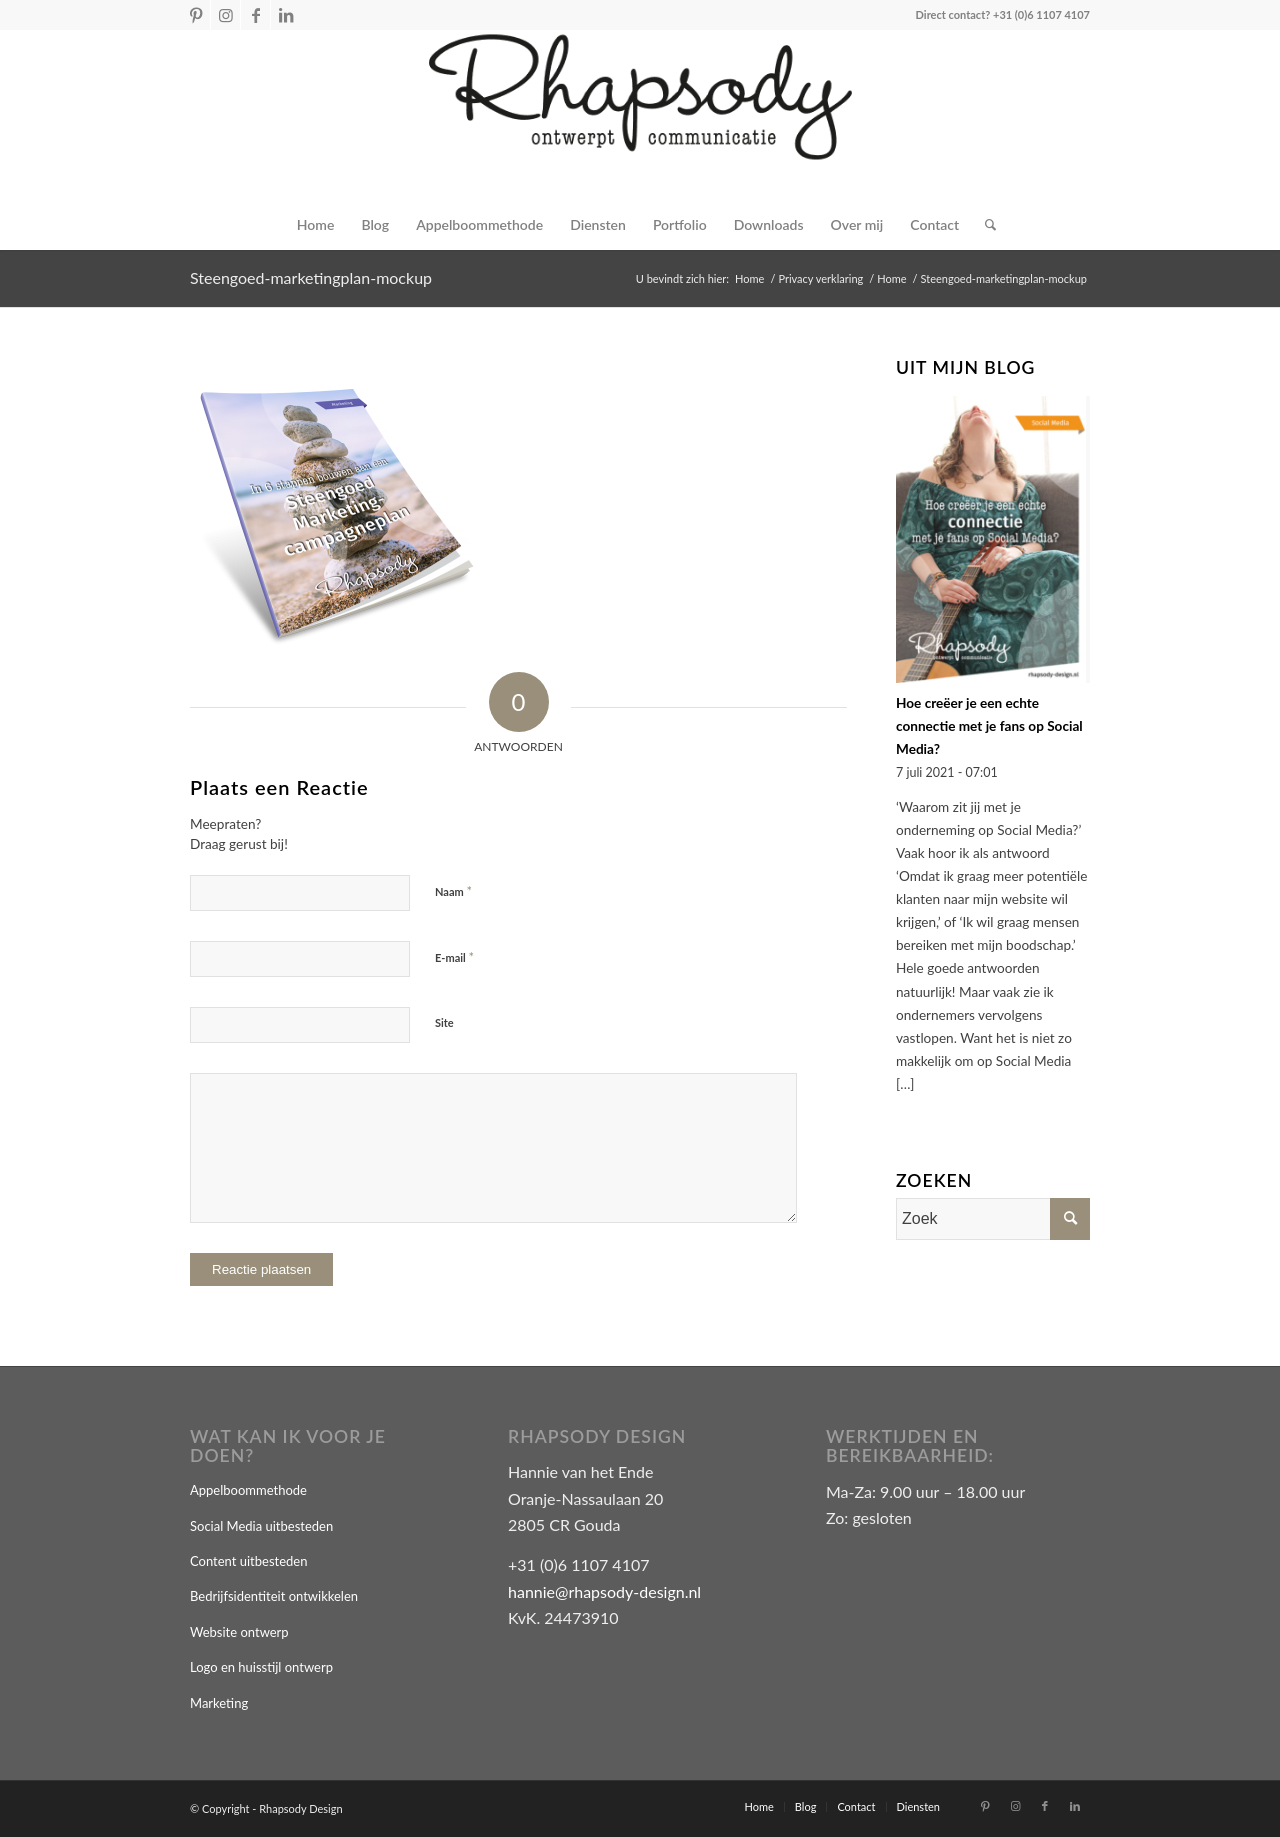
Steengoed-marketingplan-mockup (311, 277)
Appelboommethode (248, 1490)
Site (444, 1022)
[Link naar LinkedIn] (286, 15)
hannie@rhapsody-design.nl (604, 1591)
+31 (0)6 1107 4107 (1041, 14)
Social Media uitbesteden (261, 1526)
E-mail (454, 957)
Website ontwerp (239, 1632)
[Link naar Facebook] (255, 15)
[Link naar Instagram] (225, 15)
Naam (453, 891)
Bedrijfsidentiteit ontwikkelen (274, 1596)
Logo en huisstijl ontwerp (261, 1667)
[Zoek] (984, 225)
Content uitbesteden (248, 1561)
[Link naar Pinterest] (195, 15)
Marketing (219, 1703)
